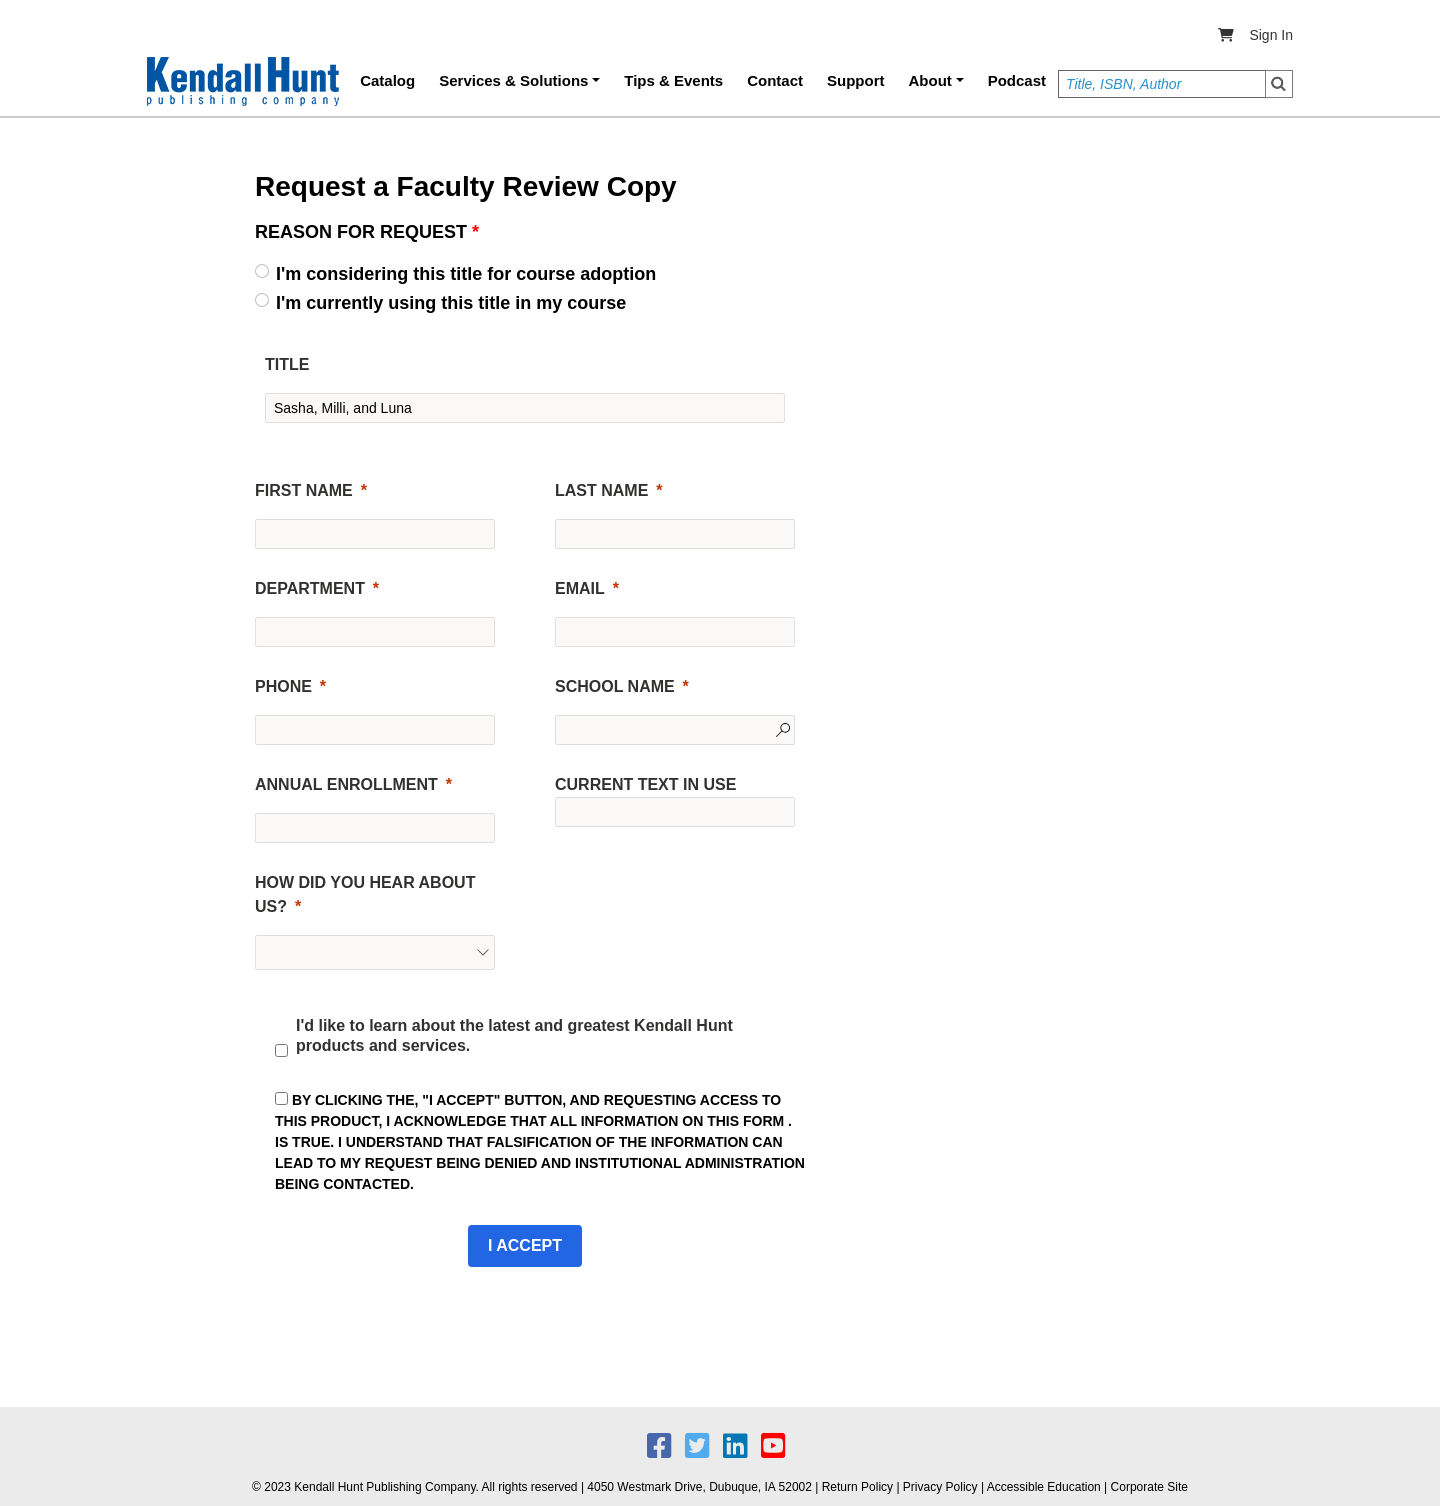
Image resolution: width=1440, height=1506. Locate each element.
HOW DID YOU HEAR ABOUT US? (365, 894)
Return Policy (857, 1487)
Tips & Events (673, 80)
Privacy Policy (940, 1487)
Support (856, 80)
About (930, 80)
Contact (775, 80)
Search (1279, 84)
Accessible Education (1044, 1487)
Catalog (387, 80)
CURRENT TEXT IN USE (645, 784)
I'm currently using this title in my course (451, 303)
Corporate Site (1149, 1487)
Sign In (1271, 35)
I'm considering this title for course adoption (466, 274)
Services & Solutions (513, 80)
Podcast (1017, 80)
